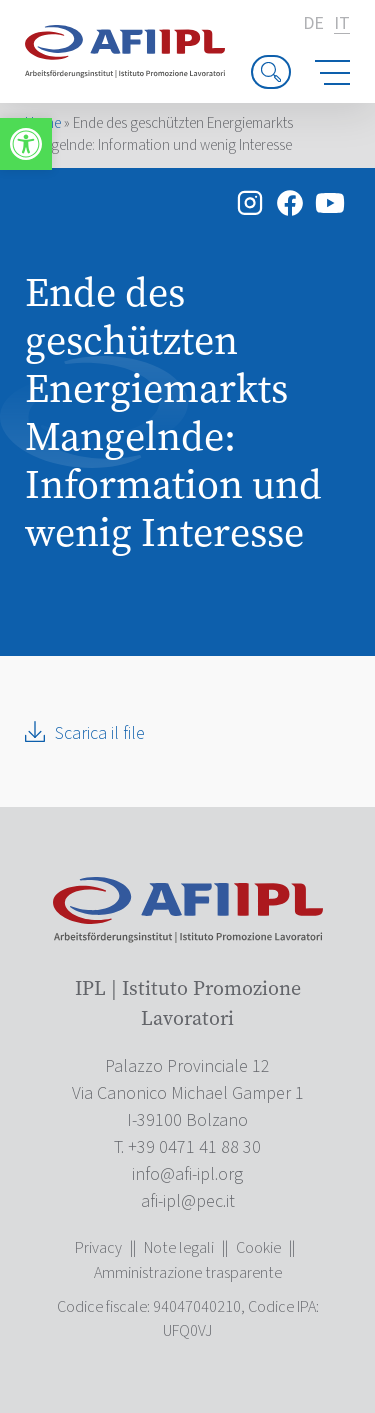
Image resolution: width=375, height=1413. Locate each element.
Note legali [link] (179, 1248)
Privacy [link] (98, 1248)
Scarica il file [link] (100, 733)
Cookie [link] (258, 1248)
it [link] (342, 24)
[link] (26, 144)
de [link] (313, 24)
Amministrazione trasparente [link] (188, 1273)
